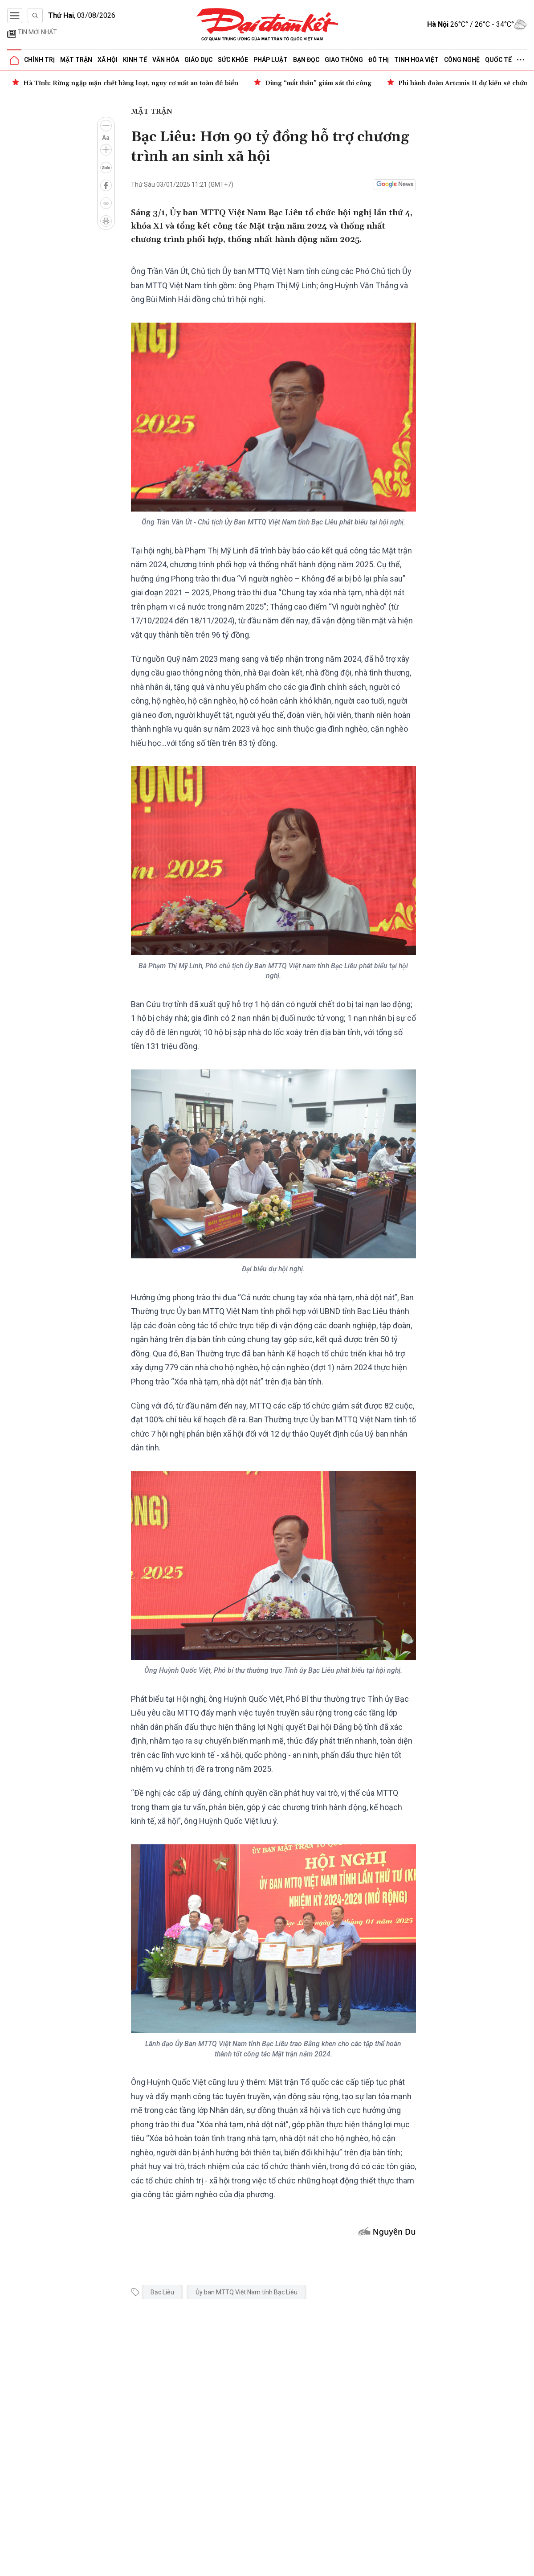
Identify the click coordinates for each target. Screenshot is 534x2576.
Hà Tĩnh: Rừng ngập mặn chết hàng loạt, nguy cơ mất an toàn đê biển (130, 83)
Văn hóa (165, 59)
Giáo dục (198, 59)
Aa (106, 137)
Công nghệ (462, 59)
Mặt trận (76, 59)
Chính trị (39, 59)
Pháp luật (270, 59)
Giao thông (344, 59)
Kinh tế (135, 59)
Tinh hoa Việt (416, 59)
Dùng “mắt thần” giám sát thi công (318, 83)
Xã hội (108, 59)
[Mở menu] (14, 15)
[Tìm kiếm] (35, 15)
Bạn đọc (306, 59)
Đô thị (378, 59)
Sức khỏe (233, 59)
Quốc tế (498, 59)
